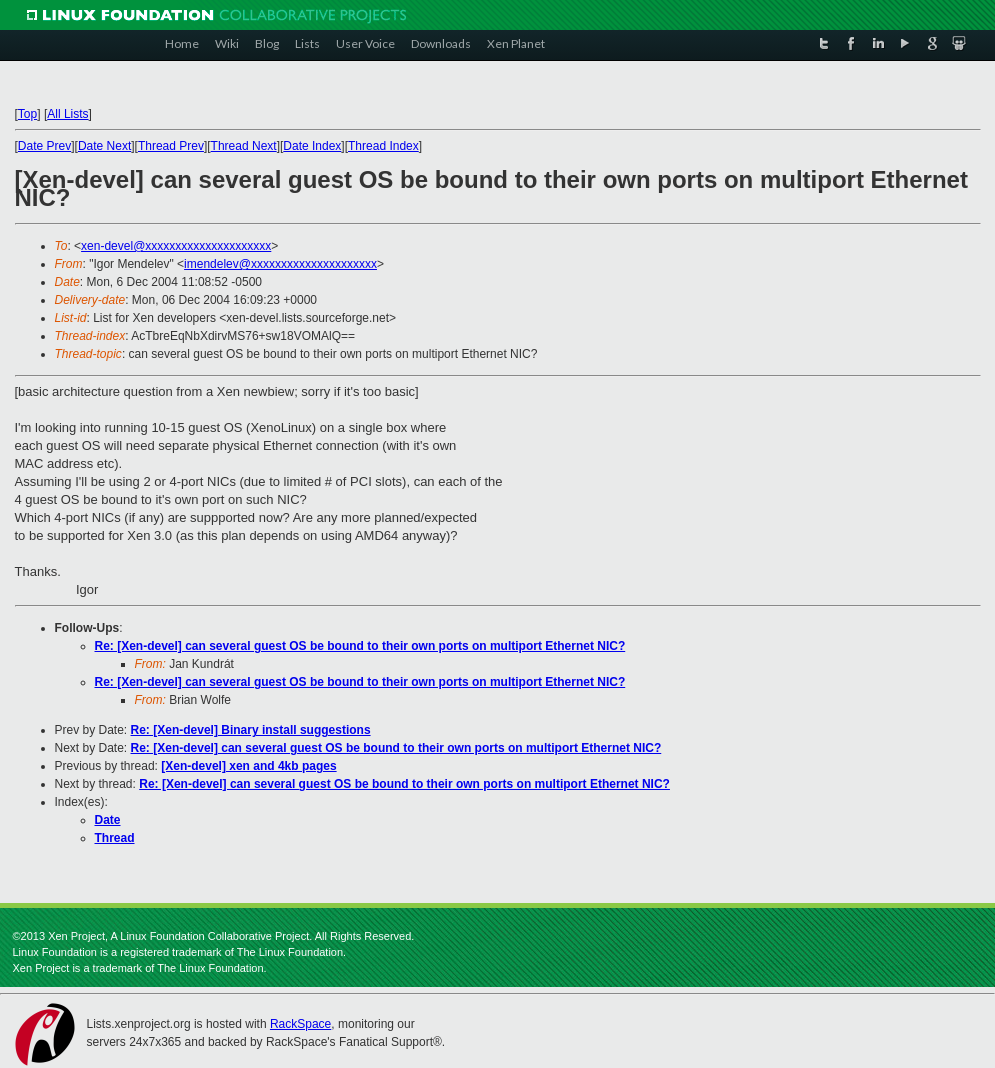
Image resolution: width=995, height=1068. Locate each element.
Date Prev (44, 146)
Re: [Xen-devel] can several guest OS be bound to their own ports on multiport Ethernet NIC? (360, 646)
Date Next (104, 146)
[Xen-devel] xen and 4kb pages (248, 766)
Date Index (312, 146)
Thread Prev (171, 146)
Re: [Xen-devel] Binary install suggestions (251, 730)
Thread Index (383, 146)
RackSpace (300, 1024)
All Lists (67, 114)
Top (27, 114)
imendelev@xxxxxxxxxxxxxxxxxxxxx (280, 264)
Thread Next (244, 146)
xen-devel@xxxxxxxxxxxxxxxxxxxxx (176, 246)
